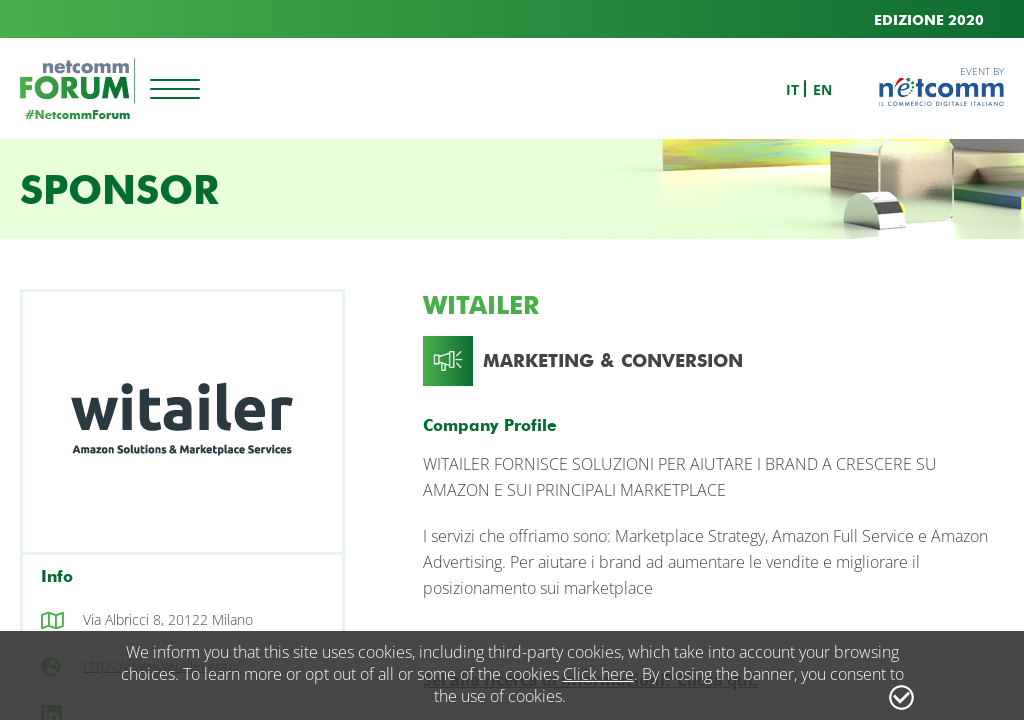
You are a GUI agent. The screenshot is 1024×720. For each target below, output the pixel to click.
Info (57, 576)
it (792, 89)
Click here (598, 674)
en (822, 89)
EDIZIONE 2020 (929, 20)
